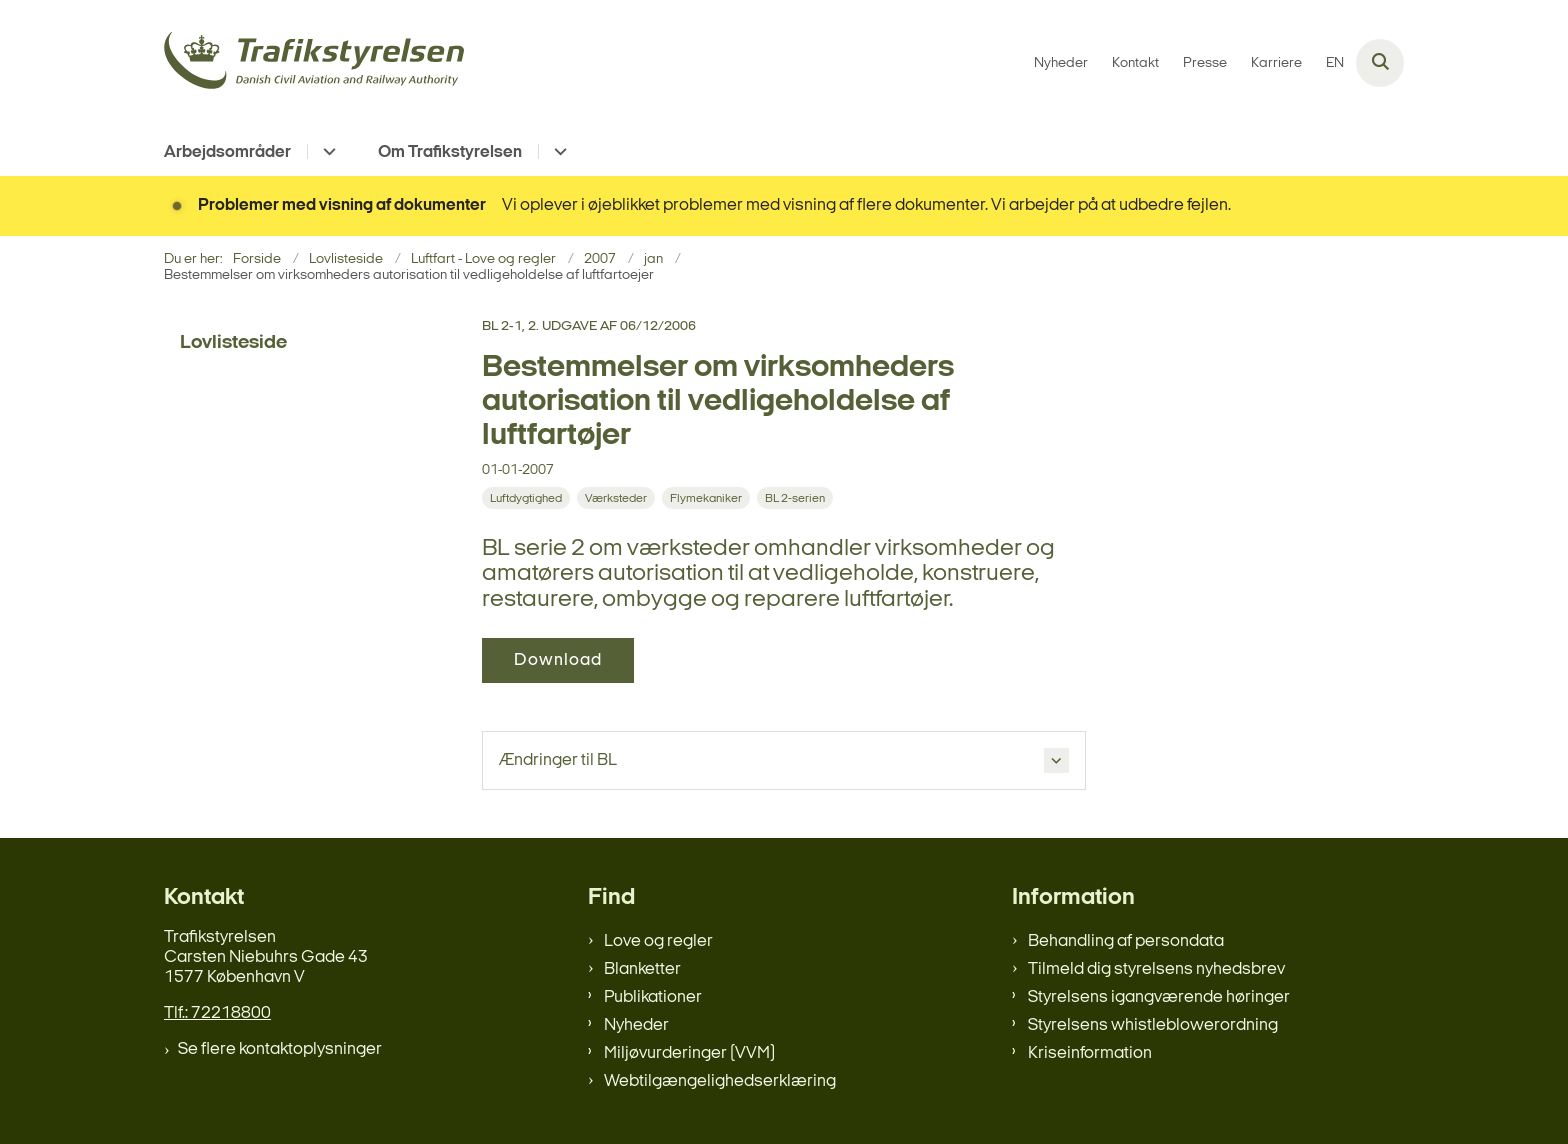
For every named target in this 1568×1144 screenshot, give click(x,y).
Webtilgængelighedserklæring (720, 1081)
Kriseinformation (1090, 1053)
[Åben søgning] (1380, 63)
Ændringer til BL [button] (558, 760)
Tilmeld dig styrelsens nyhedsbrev (1156, 969)
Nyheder (636, 1025)
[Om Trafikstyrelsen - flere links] (557, 151)
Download (558, 660)
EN (1335, 64)
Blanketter (642, 969)
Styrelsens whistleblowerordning (1153, 1025)
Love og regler (658, 941)
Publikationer (653, 997)
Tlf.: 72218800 (217, 1013)
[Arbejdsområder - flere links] (326, 151)
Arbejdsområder (227, 152)
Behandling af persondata (1126, 941)
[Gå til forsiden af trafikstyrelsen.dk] (314, 63)
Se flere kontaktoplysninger (280, 1049)
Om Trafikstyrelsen (450, 152)
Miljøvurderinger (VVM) (689, 1053)
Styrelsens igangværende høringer (1159, 997)
